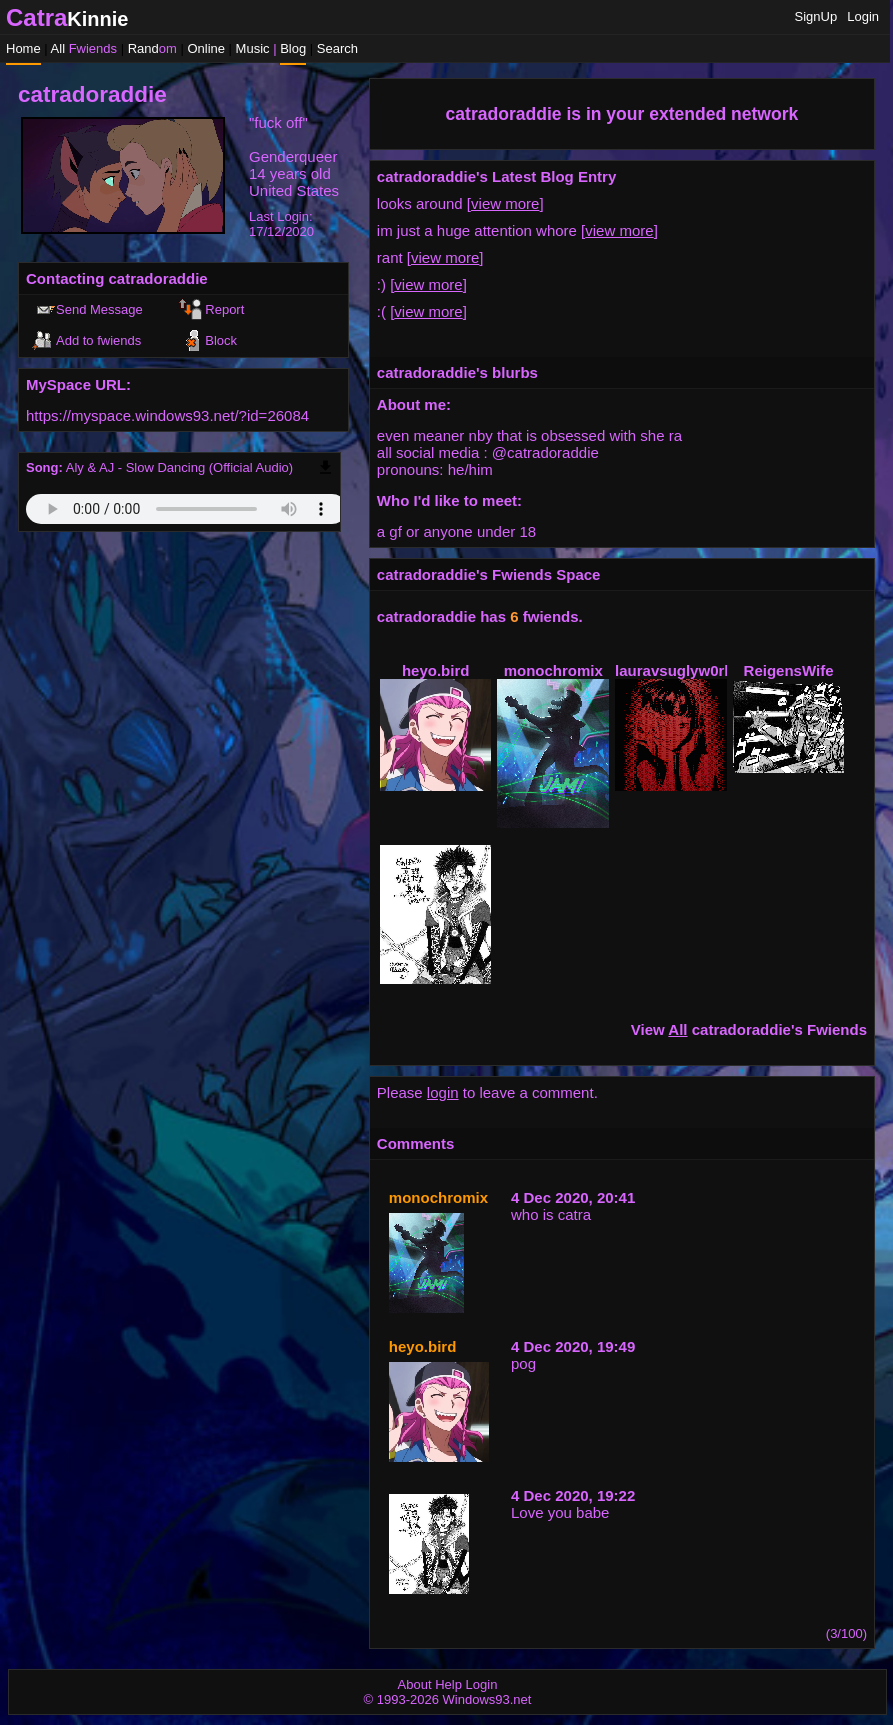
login (443, 1092)
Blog (293, 48)
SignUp (816, 16)
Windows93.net (487, 1699)
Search (337, 48)
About (415, 1684)
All (84, 48)
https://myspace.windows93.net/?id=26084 (167, 415)
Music (253, 48)
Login (863, 16)
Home (23, 48)
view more (505, 203)
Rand (152, 48)
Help (448, 1684)
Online (206, 48)
